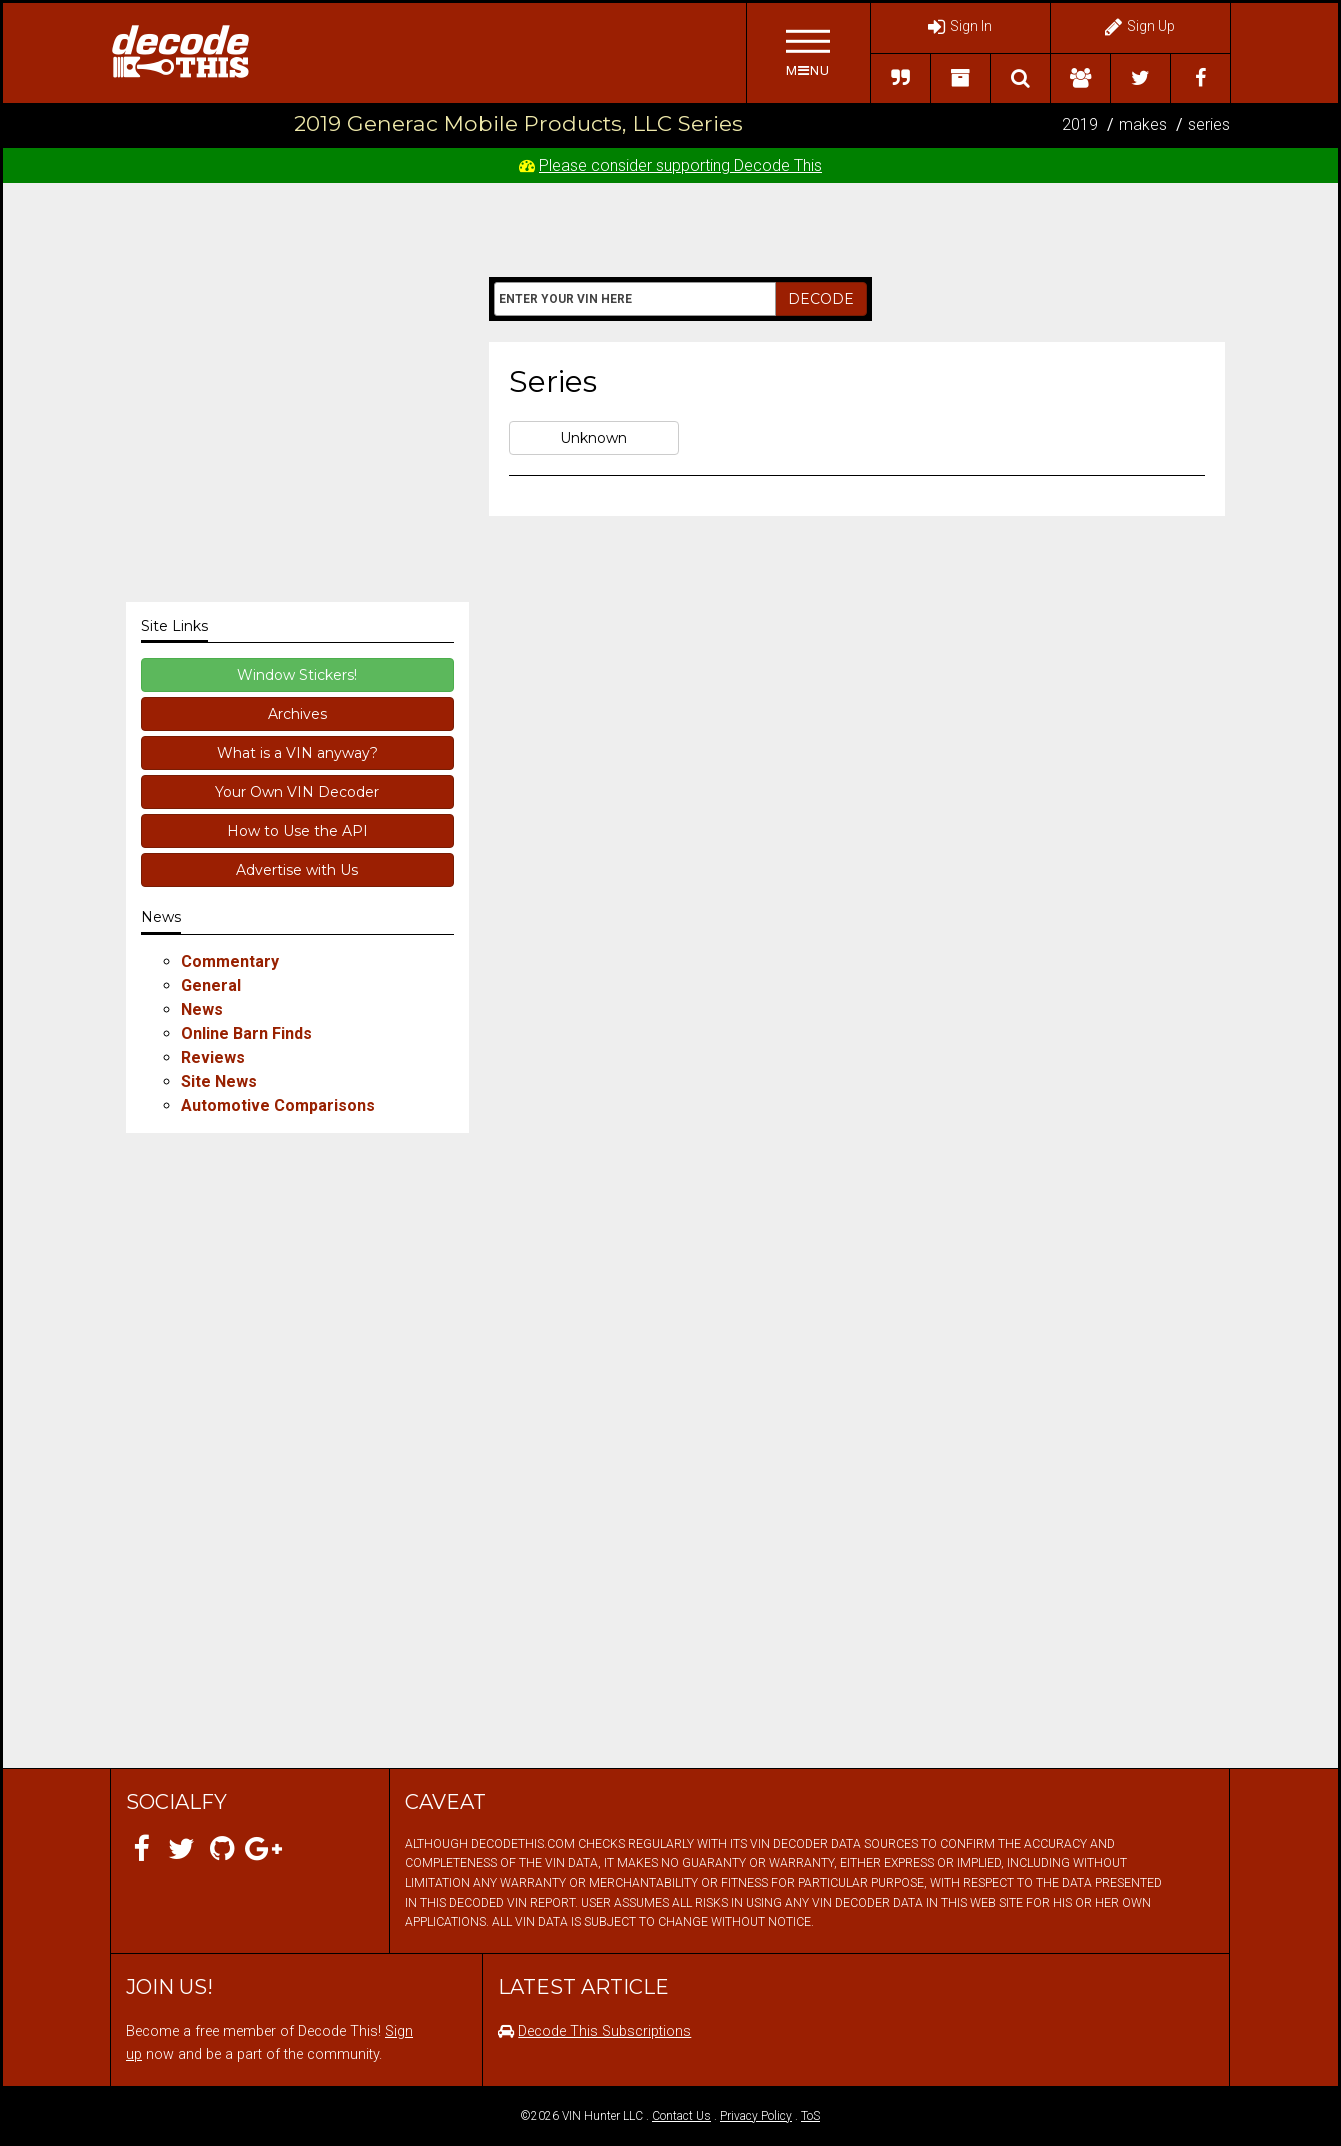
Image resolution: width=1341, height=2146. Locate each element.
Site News (219, 1081)
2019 (1080, 124)
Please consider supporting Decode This (680, 165)
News (202, 1009)
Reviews (213, 1057)
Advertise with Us (297, 870)
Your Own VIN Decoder (297, 792)
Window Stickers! (297, 675)
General (211, 985)
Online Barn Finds (246, 1033)
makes (1143, 124)
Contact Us (681, 2116)
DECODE (821, 299)
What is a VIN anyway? (297, 753)
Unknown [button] (593, 438)
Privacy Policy (756, 2116)
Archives (297, 714)
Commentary (230, 961)
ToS (810, 2116)
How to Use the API (297, 831)
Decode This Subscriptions (604, 2031)
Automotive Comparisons (278, 1105)
